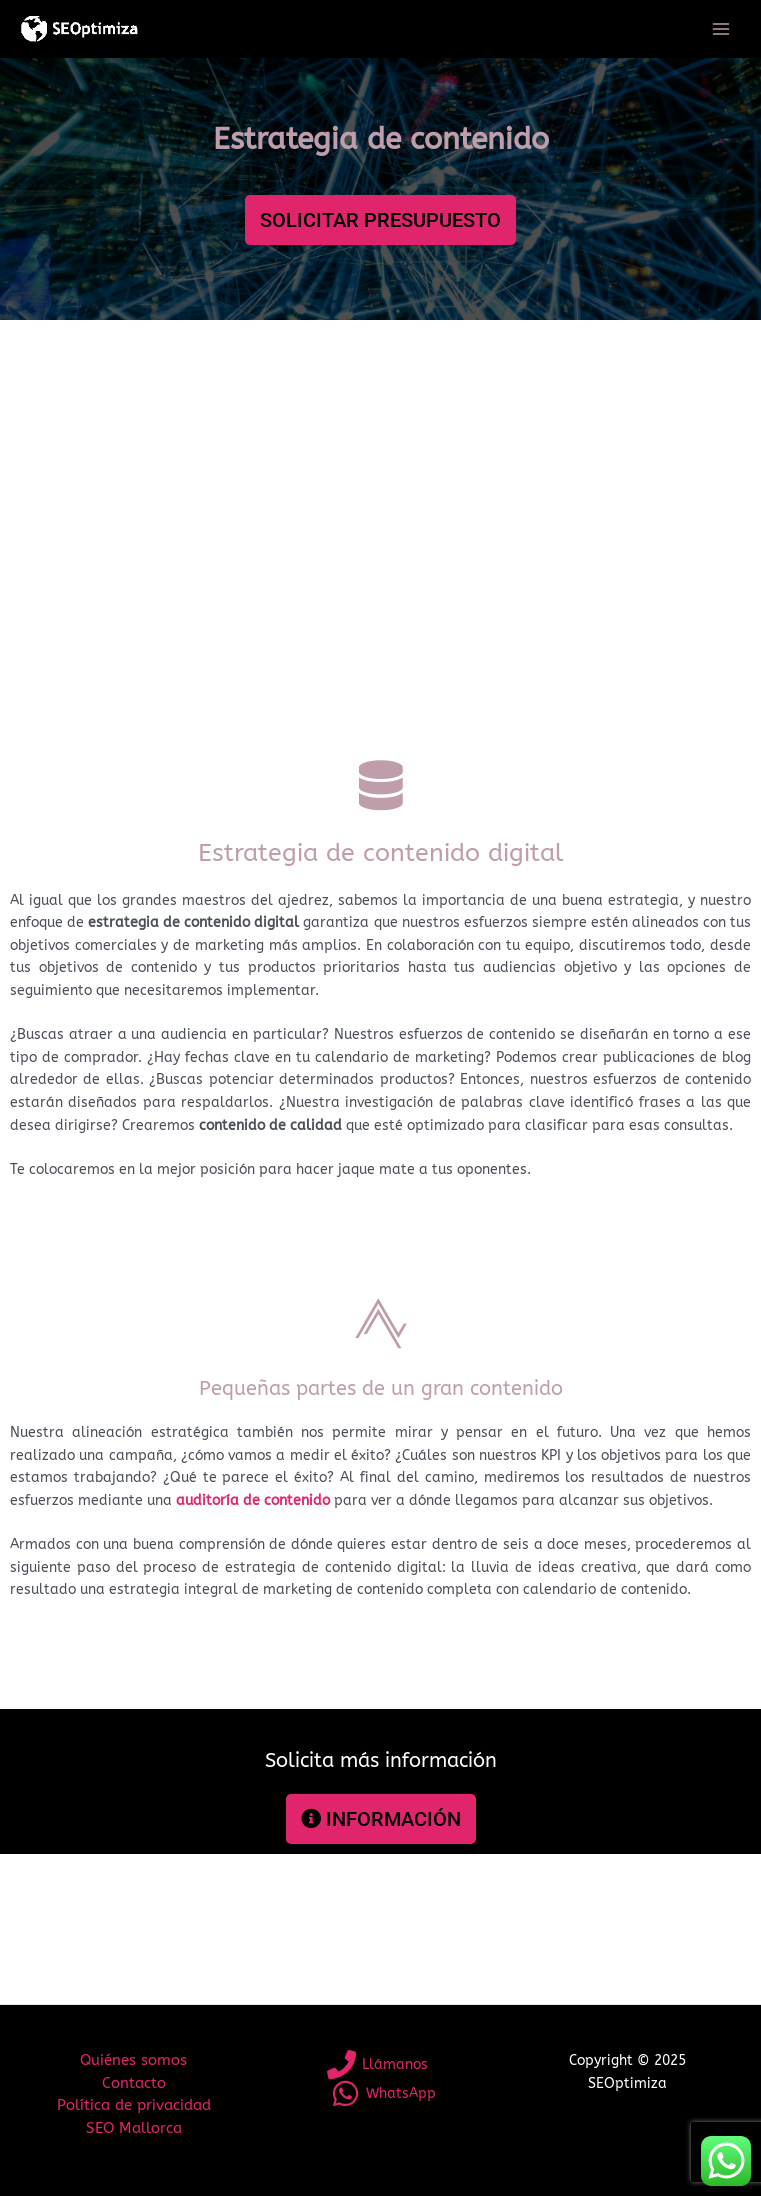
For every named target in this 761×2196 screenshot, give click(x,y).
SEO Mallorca (134, 2128)
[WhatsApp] (384, 2093)
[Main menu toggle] (721, 29)
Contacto (134, 2083)
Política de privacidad (134, 2105)
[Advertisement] (380, 535)
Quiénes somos (133, 2060)
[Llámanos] (378, 2064)
